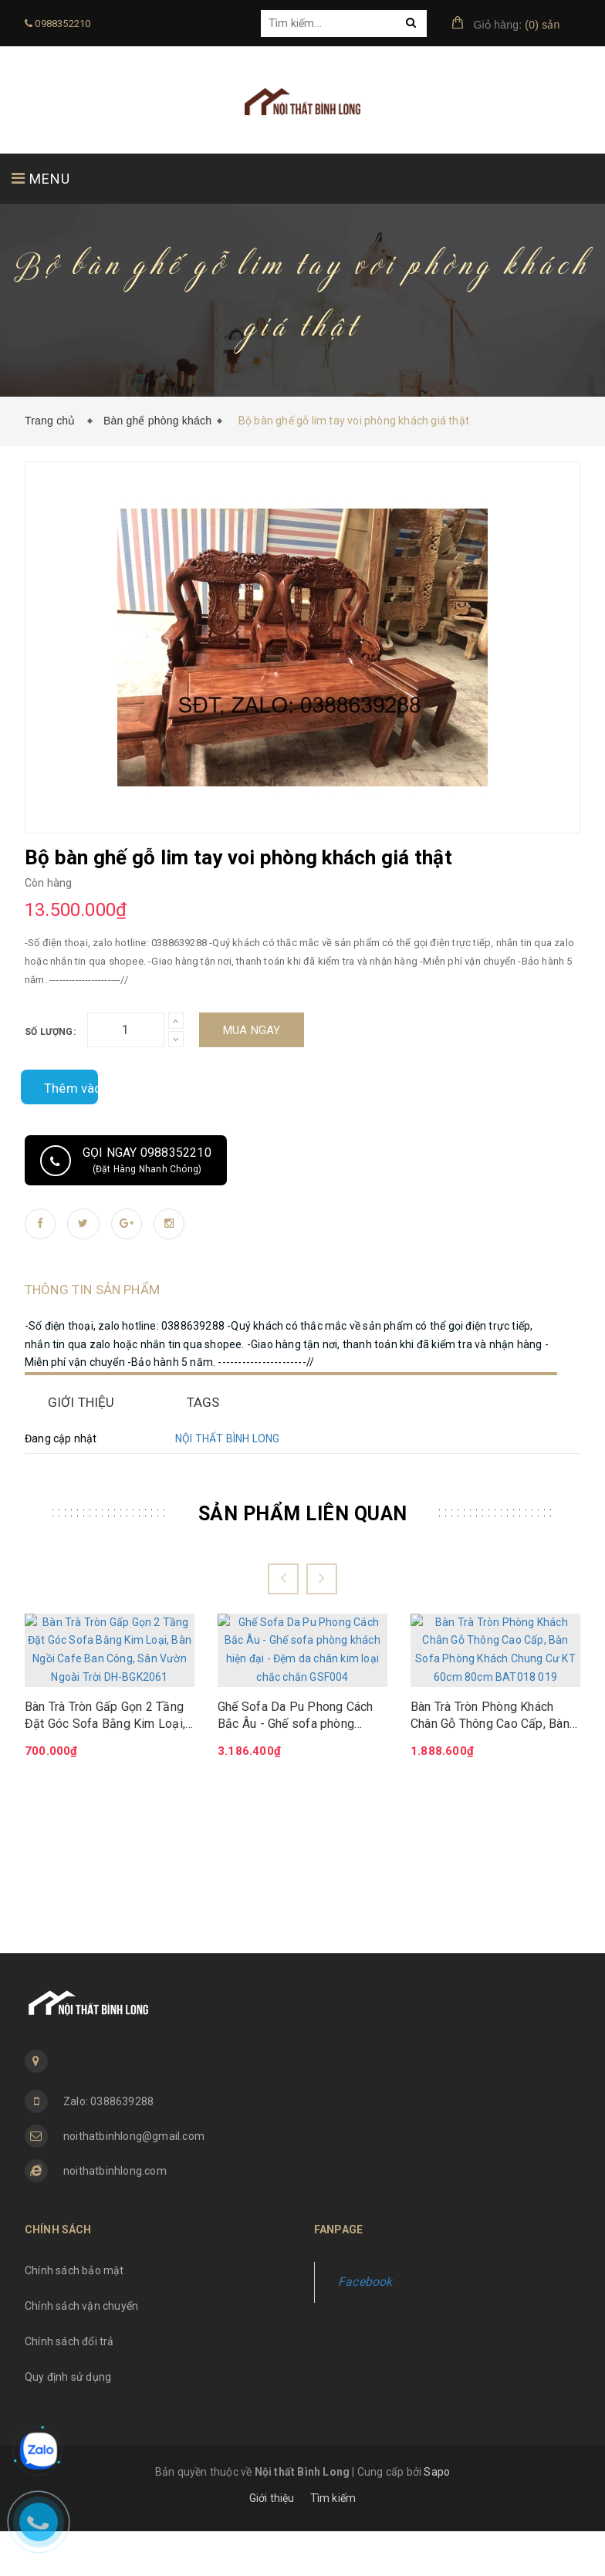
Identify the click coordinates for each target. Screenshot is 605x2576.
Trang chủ (53, 420)
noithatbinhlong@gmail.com (133, 2181)
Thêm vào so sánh (59, 1087)
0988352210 (57, 23)
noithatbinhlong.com (115, 2216)
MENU (41, 179)
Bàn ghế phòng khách (157, 420)
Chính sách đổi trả (69, 2386)
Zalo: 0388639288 (108, 2147)
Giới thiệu (272, 2543)
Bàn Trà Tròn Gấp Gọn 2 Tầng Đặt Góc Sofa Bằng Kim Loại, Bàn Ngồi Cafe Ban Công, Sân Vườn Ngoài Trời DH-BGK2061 (108, 1706)
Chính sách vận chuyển (81, 2350)
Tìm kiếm (333, 2543)
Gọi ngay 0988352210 (125, 1160)
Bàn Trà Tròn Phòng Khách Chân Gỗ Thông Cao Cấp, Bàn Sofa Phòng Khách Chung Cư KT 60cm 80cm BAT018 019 (490, 1706)
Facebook (365, 2327)
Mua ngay (252, 1030)
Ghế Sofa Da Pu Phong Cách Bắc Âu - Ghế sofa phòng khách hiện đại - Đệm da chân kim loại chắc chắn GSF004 (298, 1706)
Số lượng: (50, 1031)
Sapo (437, 2516)
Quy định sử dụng (68, 2421)
